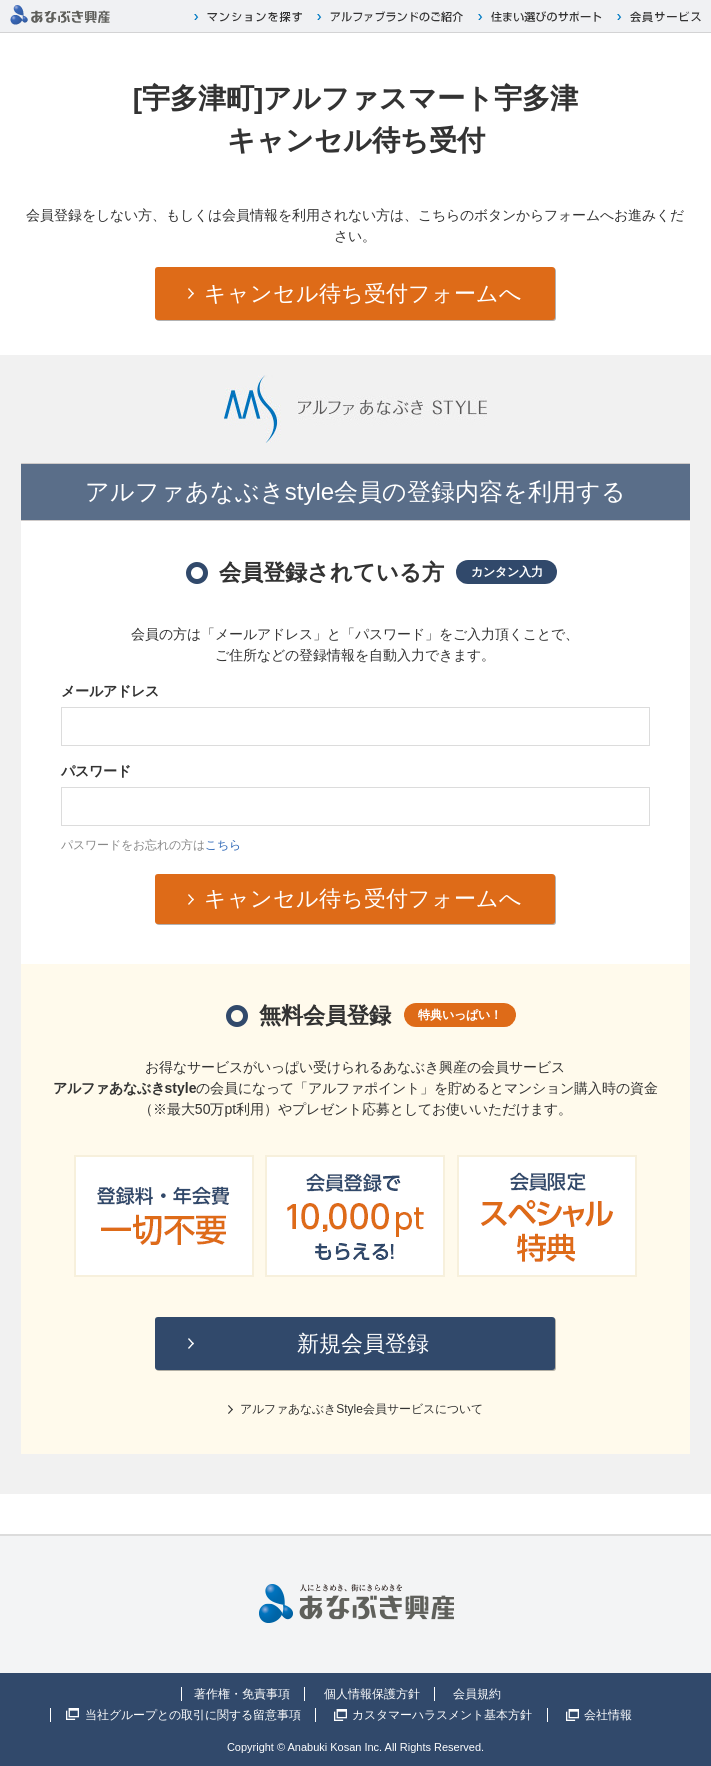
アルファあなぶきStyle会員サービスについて (361, 1409)
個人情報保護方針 (372, 1694)
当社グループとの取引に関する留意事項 (193, 1715)
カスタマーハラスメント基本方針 (442, 1715)
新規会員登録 (363, 1343)
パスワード (96, 771)
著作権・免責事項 (242, 1694)
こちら (223, 845)
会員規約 (477, 1694)
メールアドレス (110, 691)
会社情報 (608, 1715)
